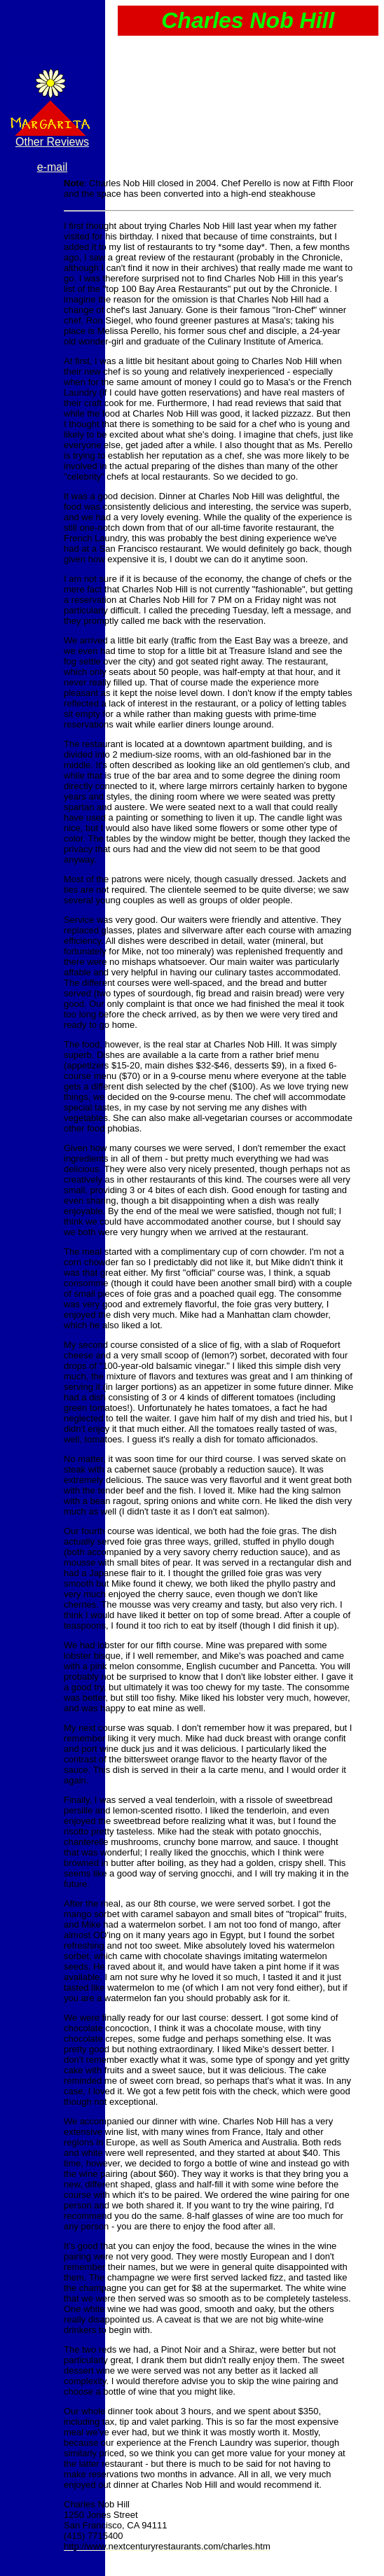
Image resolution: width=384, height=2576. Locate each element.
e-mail (52, 167)
